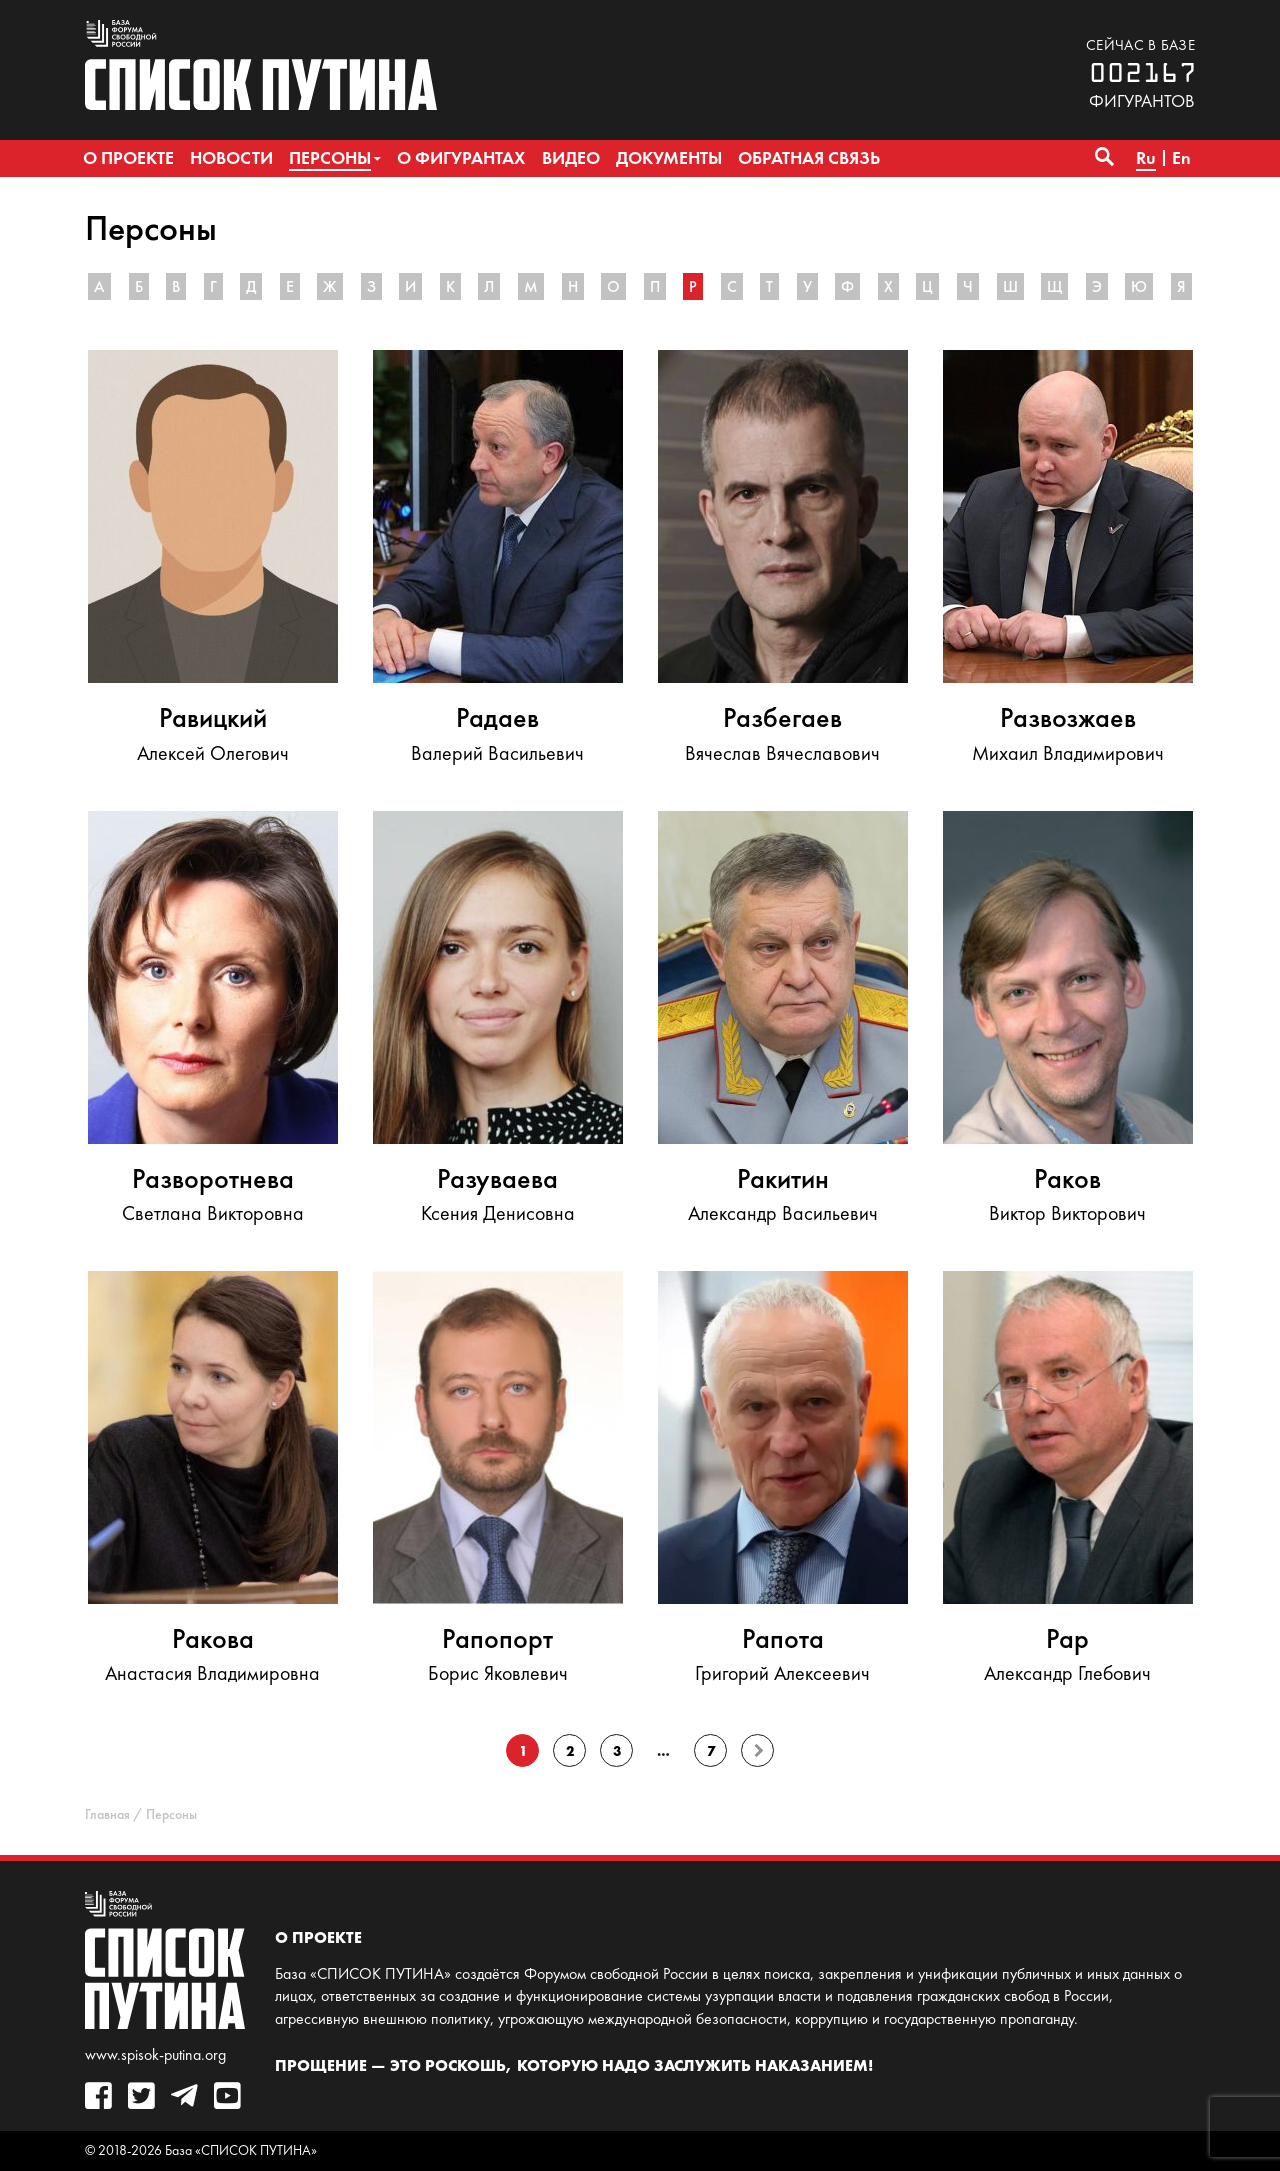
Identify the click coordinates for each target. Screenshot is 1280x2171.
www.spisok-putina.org (155, 2054)
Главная (107, 1814)
